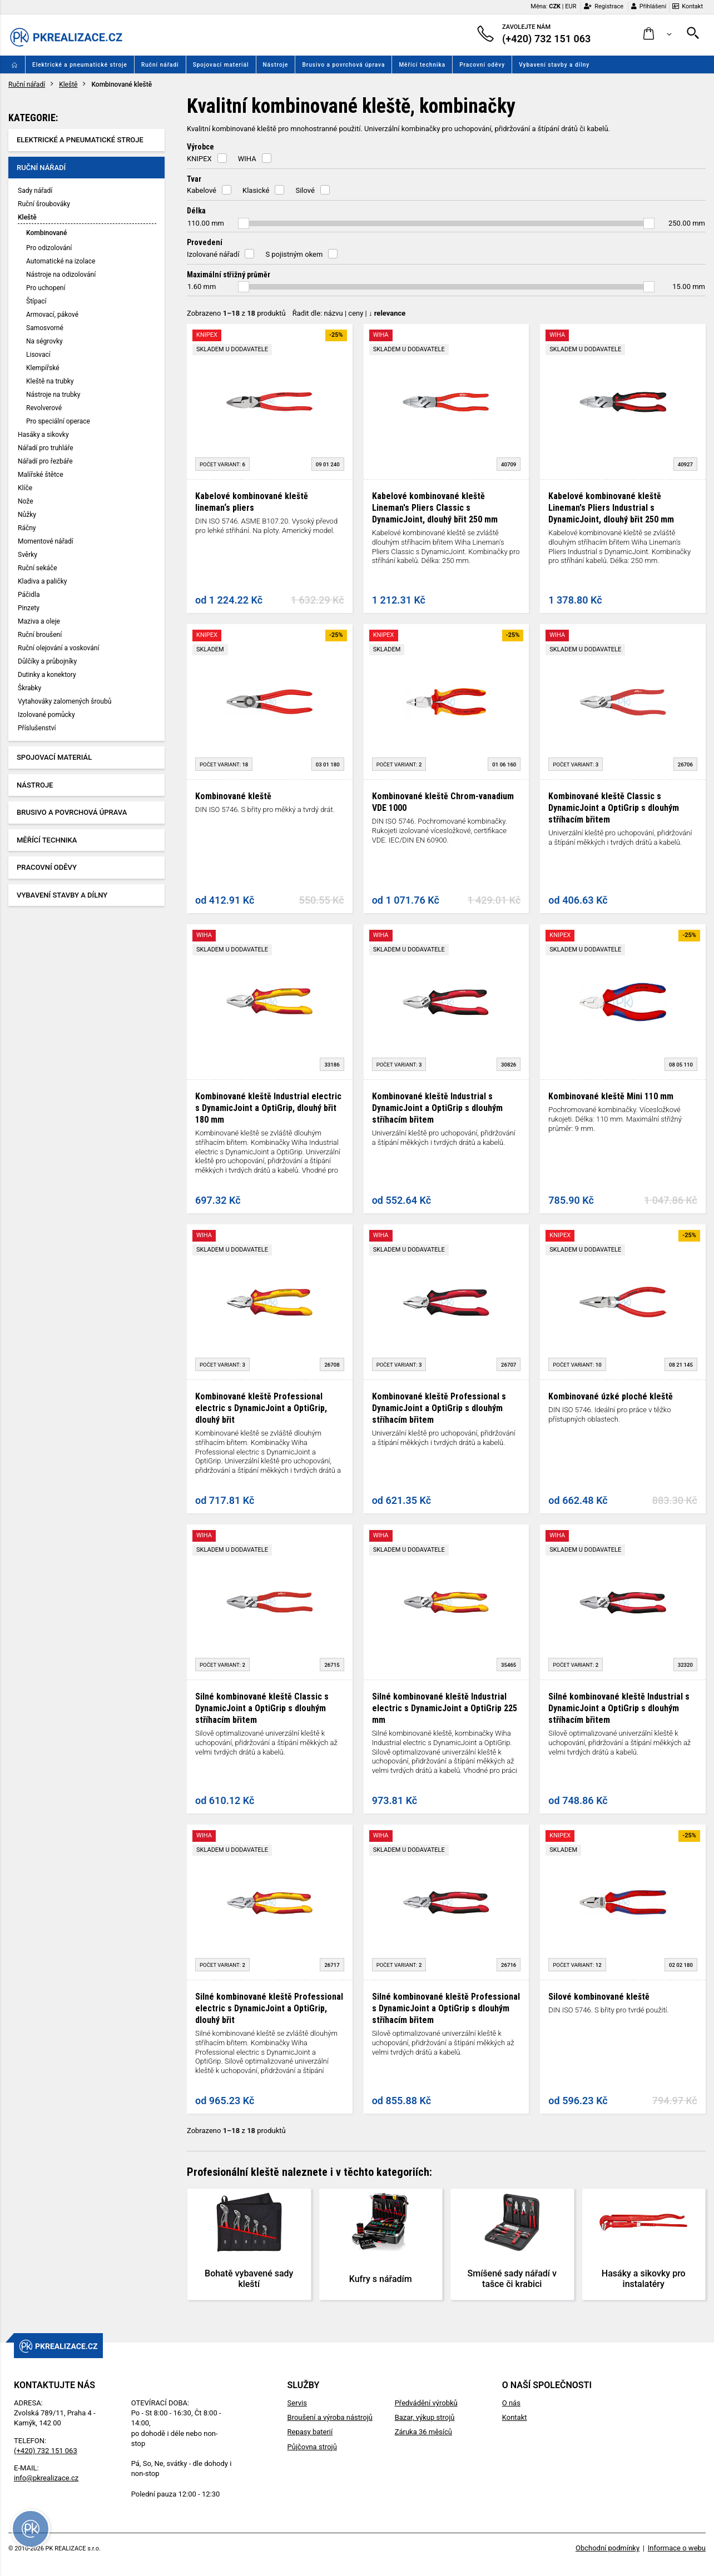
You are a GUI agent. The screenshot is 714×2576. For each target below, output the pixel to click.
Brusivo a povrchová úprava (343, 65)
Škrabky (29, 688)
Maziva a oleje (39, 621)
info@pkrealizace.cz (46, 2478)
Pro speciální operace (58, 421)
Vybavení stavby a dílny (554, 65)
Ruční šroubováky (44, 204)
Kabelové (201, 190)
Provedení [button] (204, 242)
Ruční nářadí (160, 65)
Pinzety (28, 608)
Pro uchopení (45, 288)
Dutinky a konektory (47, 675)
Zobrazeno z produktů (236, 313)
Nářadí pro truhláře (45, 448)
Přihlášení (648, 6)
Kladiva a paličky (42, 581)
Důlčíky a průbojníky (47, 661)
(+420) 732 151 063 (45, 2451)
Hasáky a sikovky (43, 435)
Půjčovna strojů (312, 2447)
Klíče (25, 488)
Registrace (603, 6)
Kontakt (687, 6)
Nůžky (27, 515)
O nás (511, 2403)
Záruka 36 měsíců (423, 2432)
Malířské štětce (40, 475)
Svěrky (27, 555)
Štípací (36, 301)
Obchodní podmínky (607, 2548)
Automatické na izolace (60, 261)
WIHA (247, 159)
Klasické (255, 190)
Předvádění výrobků (426, 2403)
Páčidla (28, 595)
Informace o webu (677, 2548)
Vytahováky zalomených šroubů (64, 701)
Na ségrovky (44, 341)
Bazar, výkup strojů (425, 2417)
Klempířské (43, 368)
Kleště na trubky (50, 381)
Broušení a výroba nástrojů (330, 2417)
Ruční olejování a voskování (58, 648)
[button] (657, 34)
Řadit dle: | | (349, 313)
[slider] (243, 223)
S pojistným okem (294, 254)
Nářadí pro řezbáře (45, 461)
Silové (304, 190)
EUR (570, 6)
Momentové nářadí (45, 541)
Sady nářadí (35, 191)
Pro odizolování (49, 248)
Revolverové (44, 408)
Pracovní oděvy (482, 65)
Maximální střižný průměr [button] (228, 274)
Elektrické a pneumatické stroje (79, 65)
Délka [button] (196, 210)
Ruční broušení (40, 635)
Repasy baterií (310, 2432)
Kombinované (46, 233)
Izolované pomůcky (46, 715)
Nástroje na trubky (53, 394)
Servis (297, 2403)
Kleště (68, 84)
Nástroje (276, 65)
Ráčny (27, 528)
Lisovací (38, 354)
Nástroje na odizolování (61, 274)
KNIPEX (199, 159)
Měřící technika (422, 65)
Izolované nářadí (213, 254)
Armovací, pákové (52, 314)
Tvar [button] (194, 179)
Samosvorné (44, 328)
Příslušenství (37, 728)
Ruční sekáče (37, 568)
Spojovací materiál (221, 65)
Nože (25, 501)
